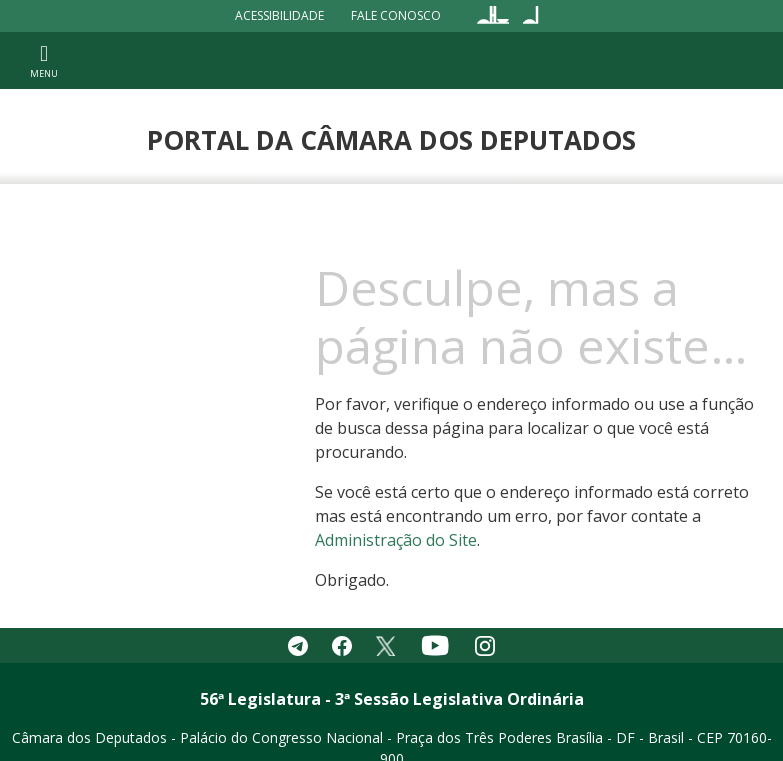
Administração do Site (396, 540)
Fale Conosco (396, 15)
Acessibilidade (279, 15)
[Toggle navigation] (44, 60)
